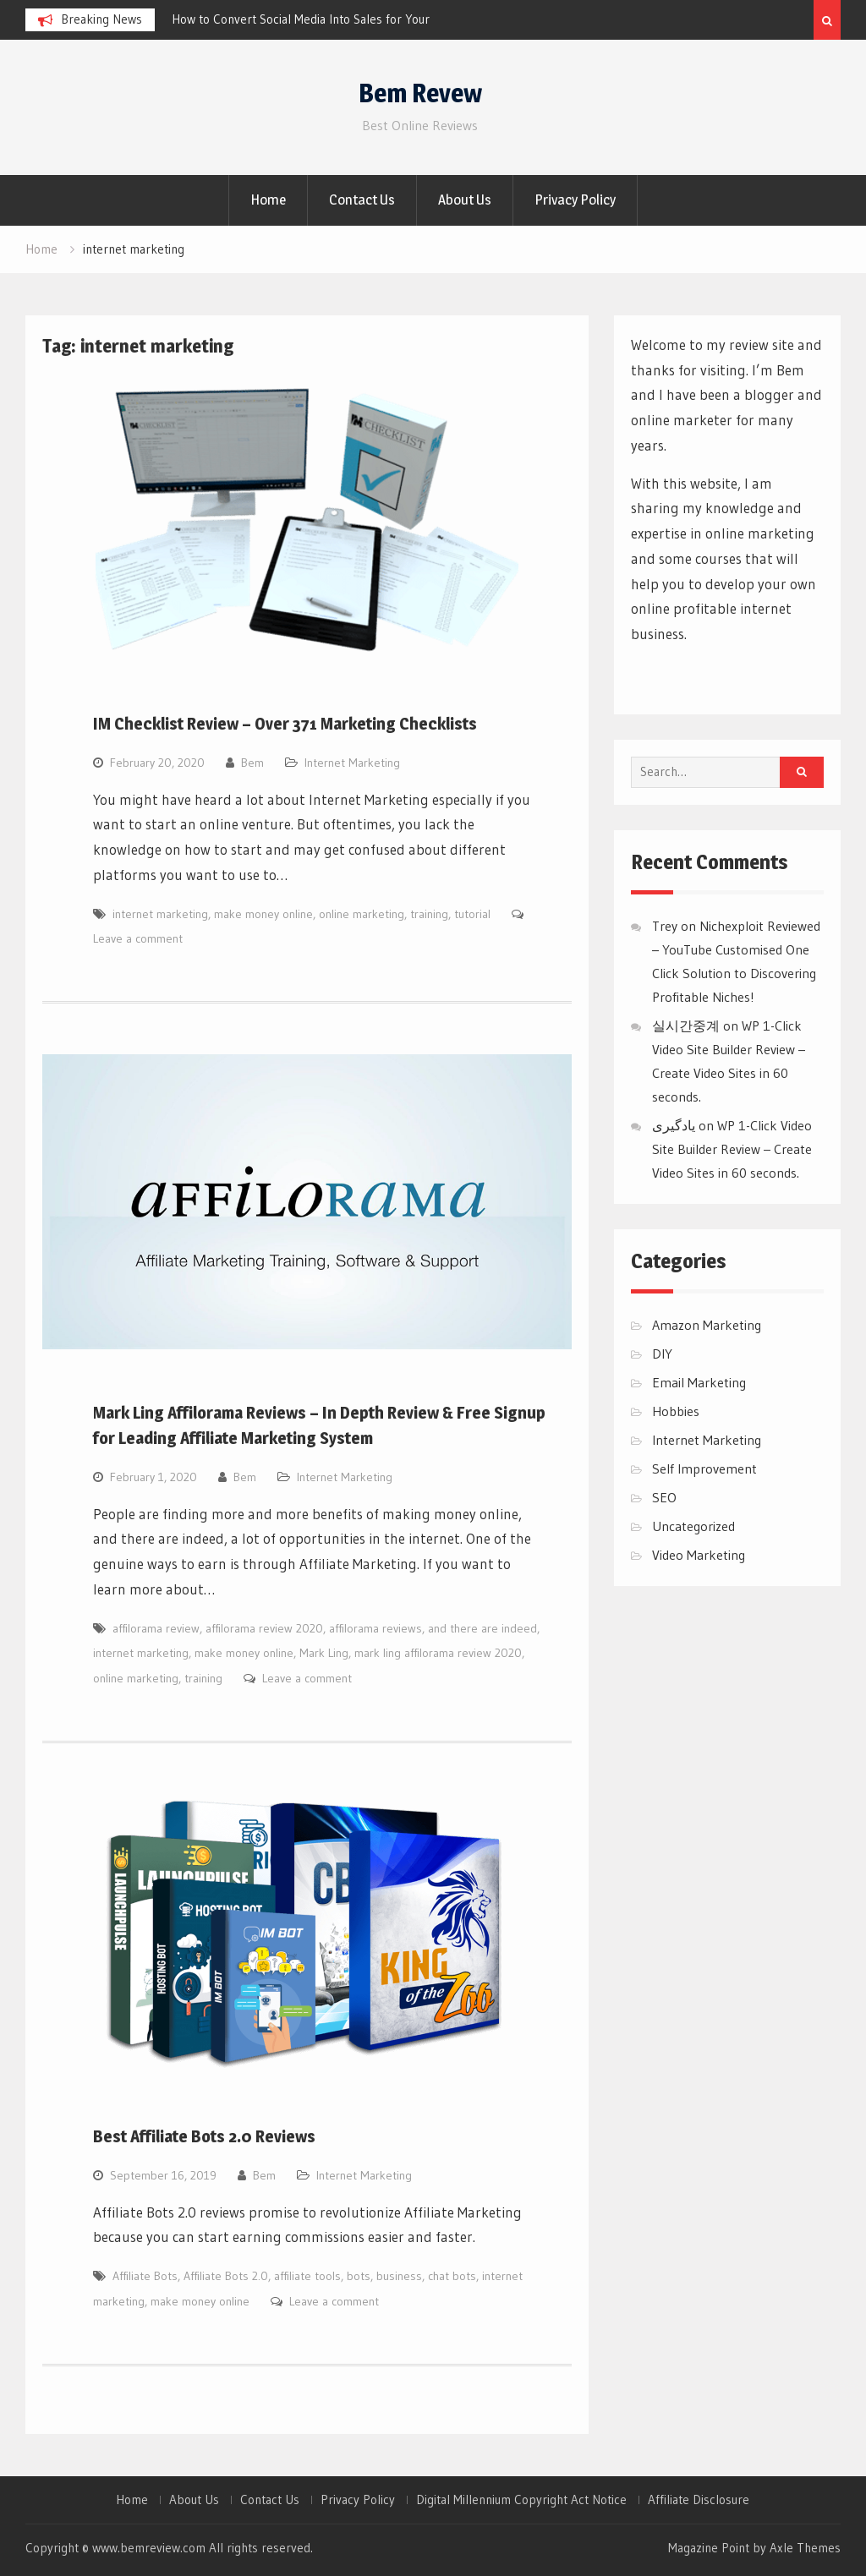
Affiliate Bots (145, 2275)
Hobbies (675, 1411)
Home (268, 199)
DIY (662, 1353)
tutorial (472, 914)
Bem (252, 762)
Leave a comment (138, 938)
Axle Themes (805, 2548)
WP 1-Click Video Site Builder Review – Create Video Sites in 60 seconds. (732, 1149)
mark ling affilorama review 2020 (438, 1652)
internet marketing (160, 914)
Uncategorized (693, 1526)
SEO (664, 1497)
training (429, 914)
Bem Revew (420, 93)
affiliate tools (307, 2275)
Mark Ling (323, 1652)
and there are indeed (482, 1628)
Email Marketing (699, 1382)
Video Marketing (698, 1554)
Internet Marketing (352, 762)
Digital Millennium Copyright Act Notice (521, 2500)
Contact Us (362, 199)
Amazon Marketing (706, 1324)
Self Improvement (704, 1468)
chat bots (452, 2275)
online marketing (361, 914)
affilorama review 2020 (264, 1628)
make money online (263, 914)
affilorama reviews (375, 1628)
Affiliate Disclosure (698, 2500)
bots (358, 2275)
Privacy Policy (575, 199)
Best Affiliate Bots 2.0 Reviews (204, 2136)
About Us (464, 199)
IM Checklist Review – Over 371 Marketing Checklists (285, 724)
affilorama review (156, 1628)
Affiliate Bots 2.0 (226, 2275)
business (399, 2275)
